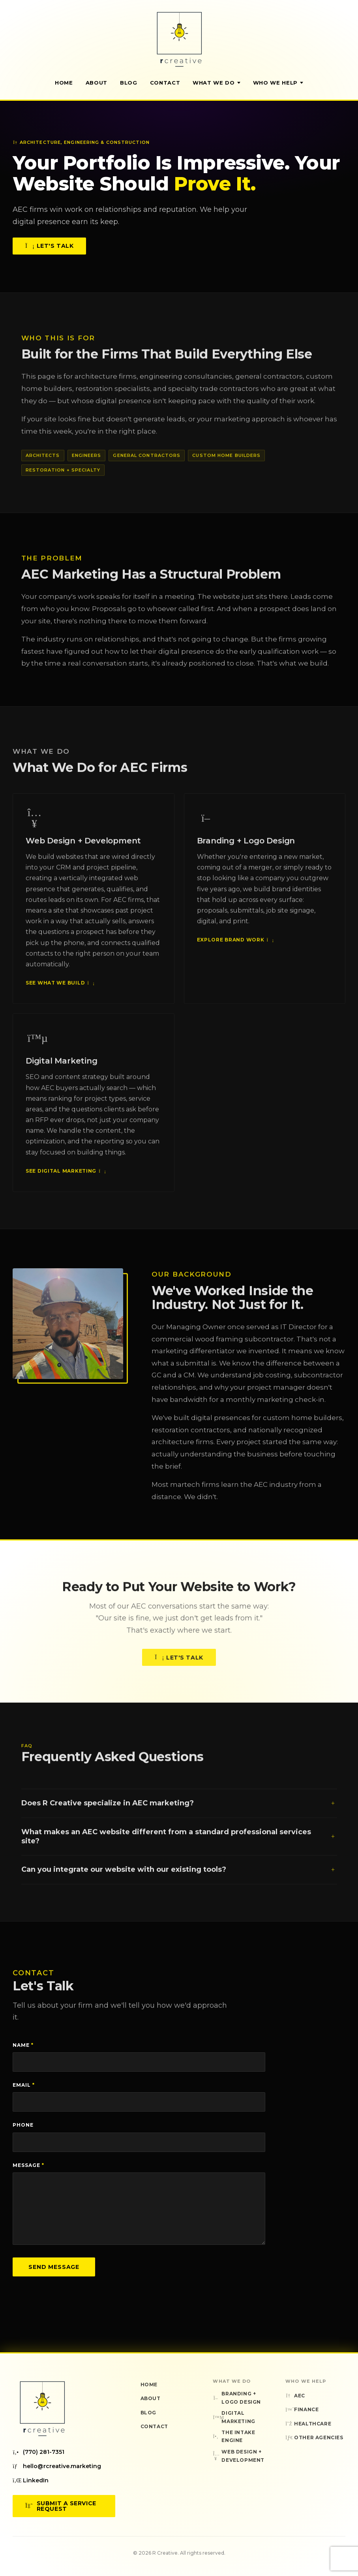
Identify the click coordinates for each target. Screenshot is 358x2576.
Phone (23, 2125)
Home (64, 82)
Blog (128, 82)
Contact (165, 82)
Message (28, 2165)
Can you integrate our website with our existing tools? (179, 1877)
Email (24, 2085)
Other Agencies (314, 2437)
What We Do (216, 82)
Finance (302, 2409)
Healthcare (308, 2424)
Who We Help (278, 82)
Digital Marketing (234, 2417)
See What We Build (59, 991)
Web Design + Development (238, 2456)
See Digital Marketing (65, 1179)
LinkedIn (31, 2480)
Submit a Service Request (60, 2506)
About (96, 82)
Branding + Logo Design (237, 2397)
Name (23, 2045)
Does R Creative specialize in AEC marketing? (179, 1811)
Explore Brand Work (234, 947)
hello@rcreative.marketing (57, 2466)
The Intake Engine (234, 2436)
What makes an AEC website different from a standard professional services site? (179, 1844)
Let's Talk (49, 245)
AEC (295, 2396)
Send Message (53, 2267)
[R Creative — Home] (179, 39)
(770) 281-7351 (38, 2451)
